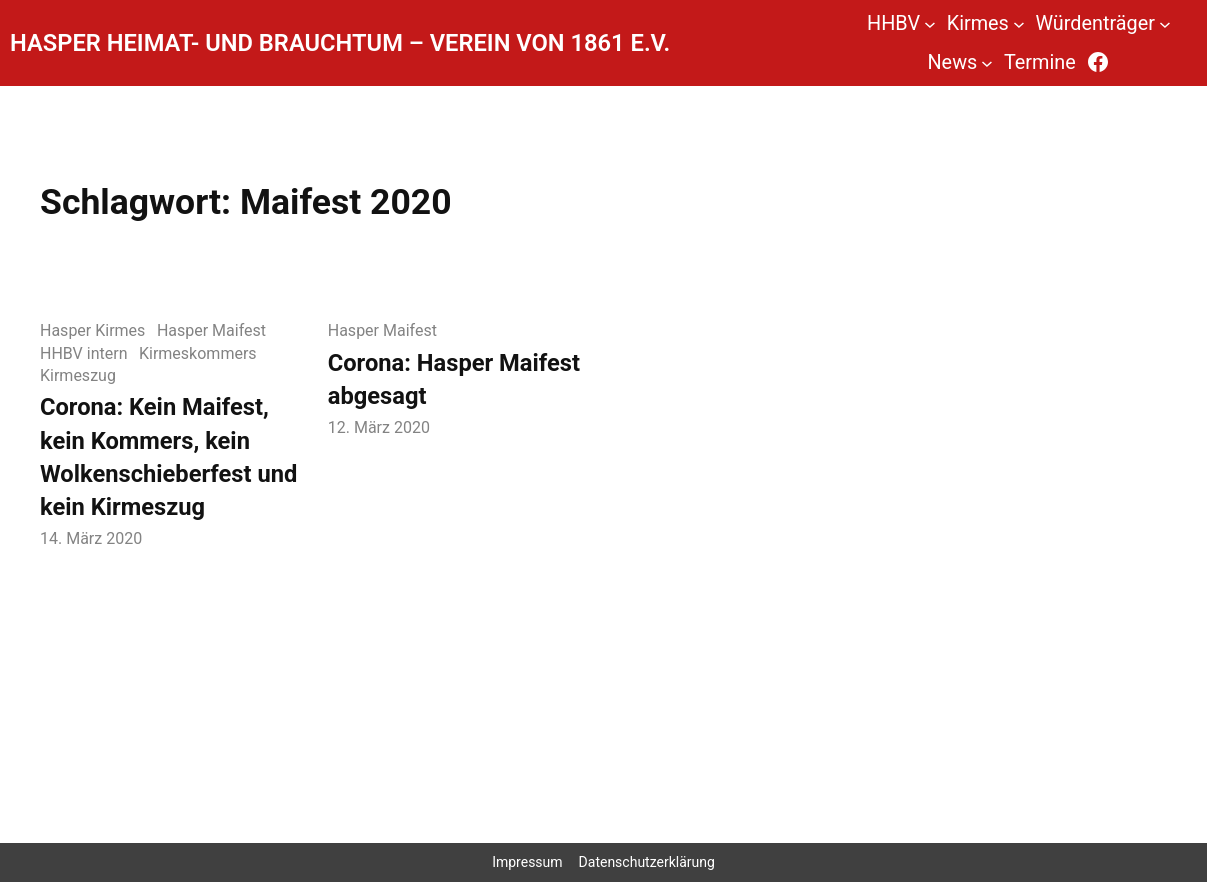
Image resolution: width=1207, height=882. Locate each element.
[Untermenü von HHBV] (930, 24)
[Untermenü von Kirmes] (1019, 24)
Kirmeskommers (198, 353)
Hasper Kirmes (92, 330)
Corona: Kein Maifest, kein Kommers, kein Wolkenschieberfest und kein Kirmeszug (168, 457)
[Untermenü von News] (987, 62)
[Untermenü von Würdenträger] (1165, 24)
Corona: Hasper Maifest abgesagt (454, 379)
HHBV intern (83, 353)
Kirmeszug (78, 375)
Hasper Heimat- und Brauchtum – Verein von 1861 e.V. (340, 43)
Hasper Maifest (211, 330)
